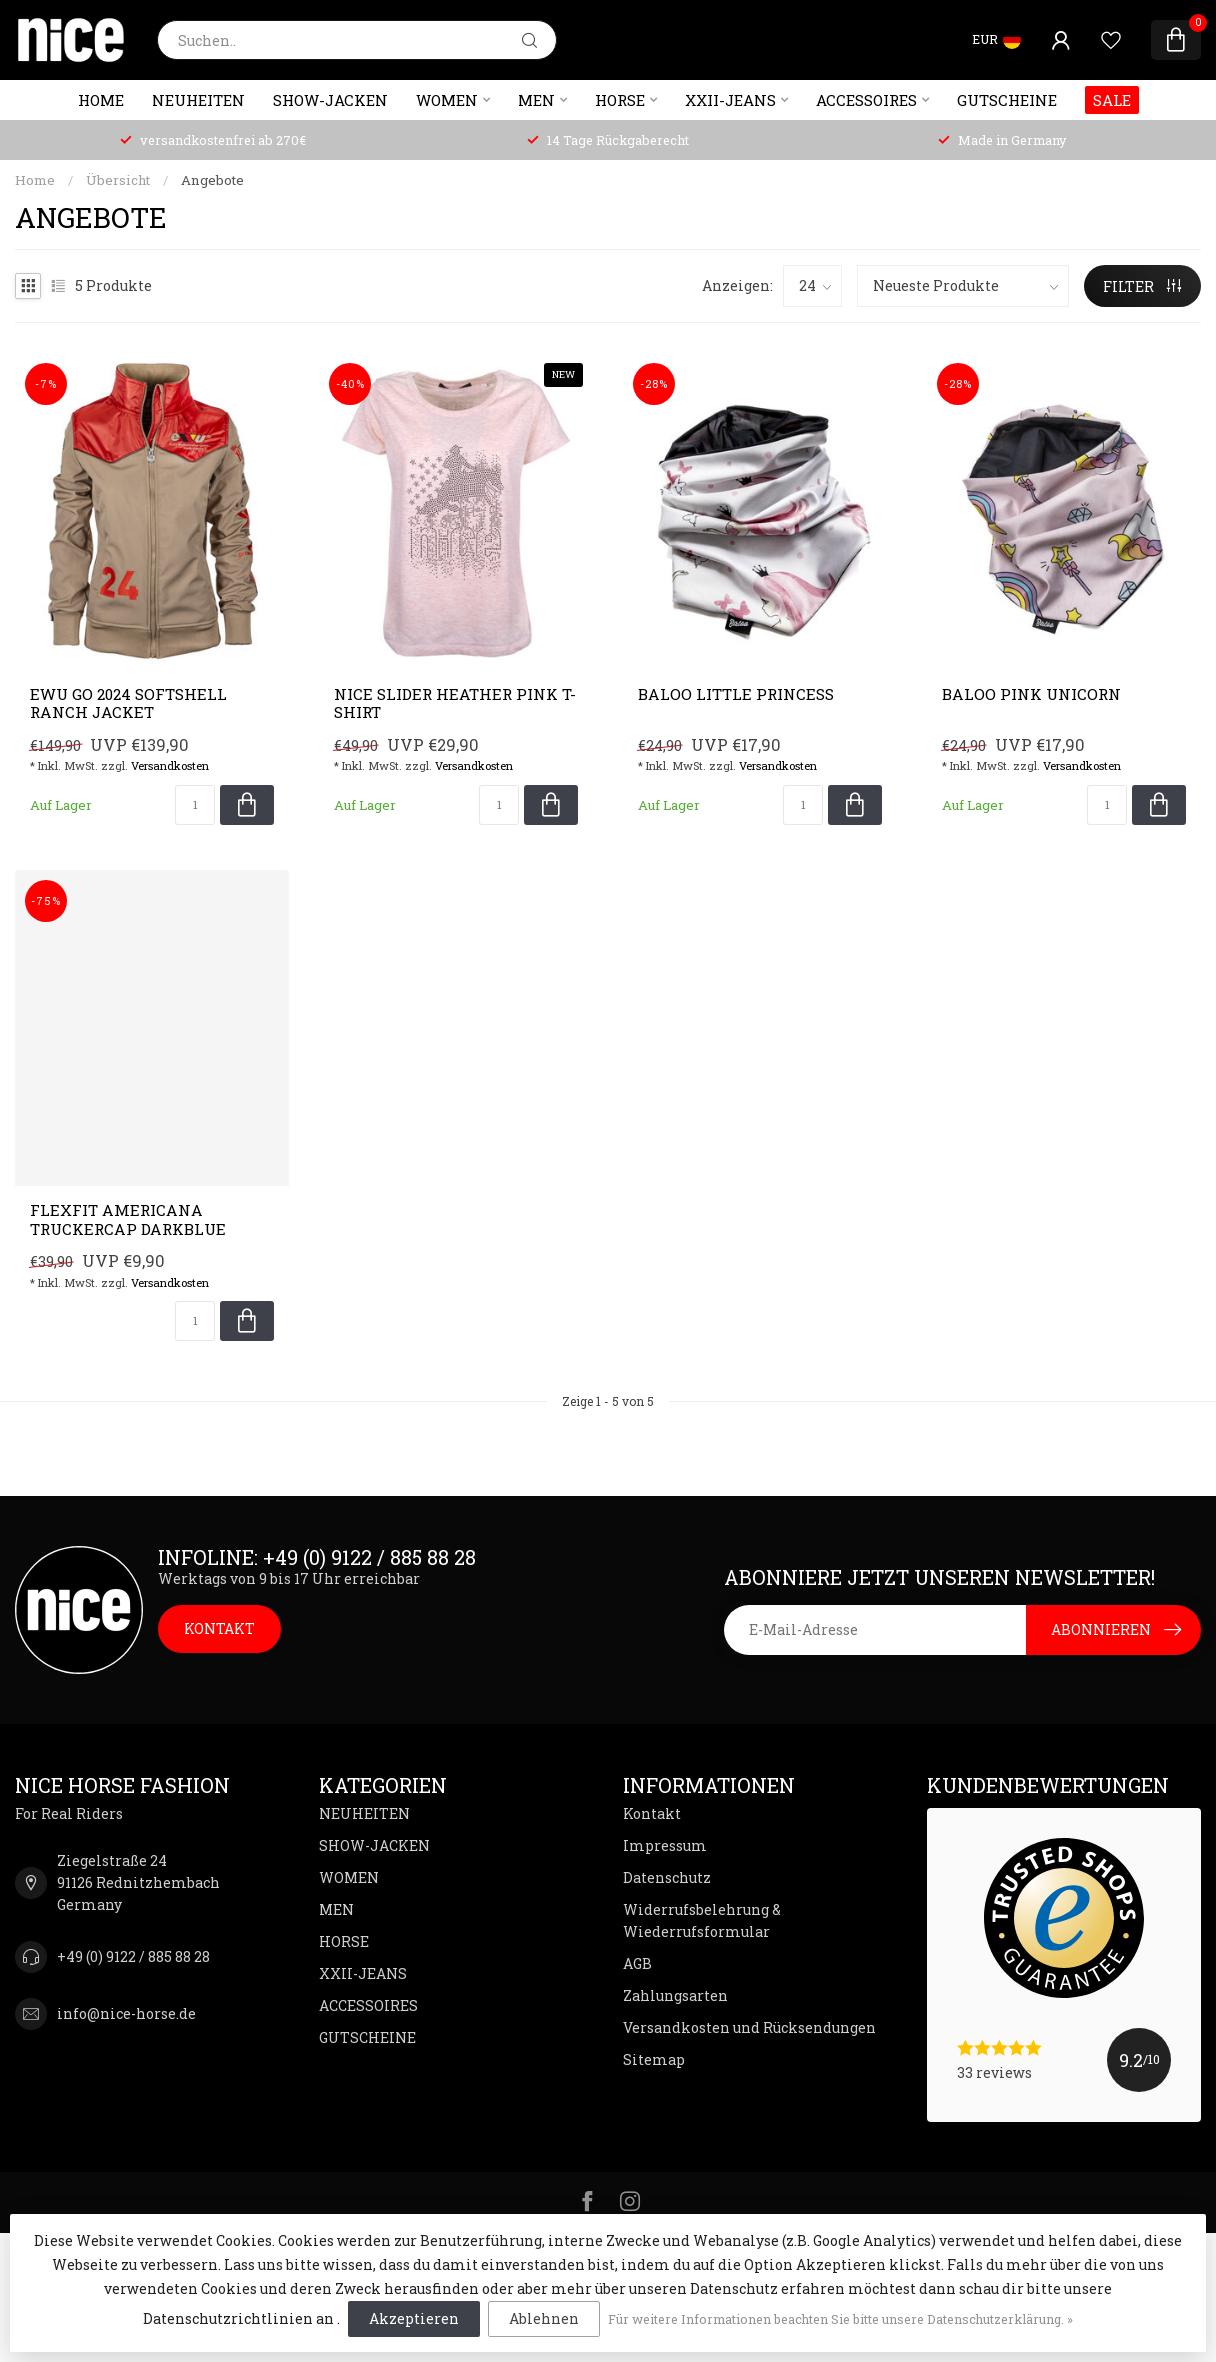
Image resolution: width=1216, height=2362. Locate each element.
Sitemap (654, 2059)
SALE (1112, 100)
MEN (536, 100)
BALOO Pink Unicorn (1031, 694)
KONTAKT (219, 1628)
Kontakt (652, 1813)
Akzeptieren (414, 2318)
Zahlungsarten (675, 1995)
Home (101, 100)
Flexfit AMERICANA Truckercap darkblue (128, 1219)
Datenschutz (667, 1877)
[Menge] (195, 805)
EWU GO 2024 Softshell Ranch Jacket (128, 703)
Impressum (665, 1845)
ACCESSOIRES (866, 100)
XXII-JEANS (730, 100)
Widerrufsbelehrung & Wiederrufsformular (702, 1920)
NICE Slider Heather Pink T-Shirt (455, 703)
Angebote (212, 180)
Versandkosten (170, 765)
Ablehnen (544, 2318)
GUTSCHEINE (1007, 100)
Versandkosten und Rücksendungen (749, 2027)
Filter (1142, 286)
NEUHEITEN (198, 100)
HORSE (620, 100)
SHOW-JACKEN (330, 100)
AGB (637, 1963)
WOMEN (447, 100)
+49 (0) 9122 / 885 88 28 (133, 1956)
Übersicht (118, 180)
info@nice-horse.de (126, 2013)
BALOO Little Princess (736, 694)
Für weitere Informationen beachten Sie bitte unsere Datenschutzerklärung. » (840, 2319)
